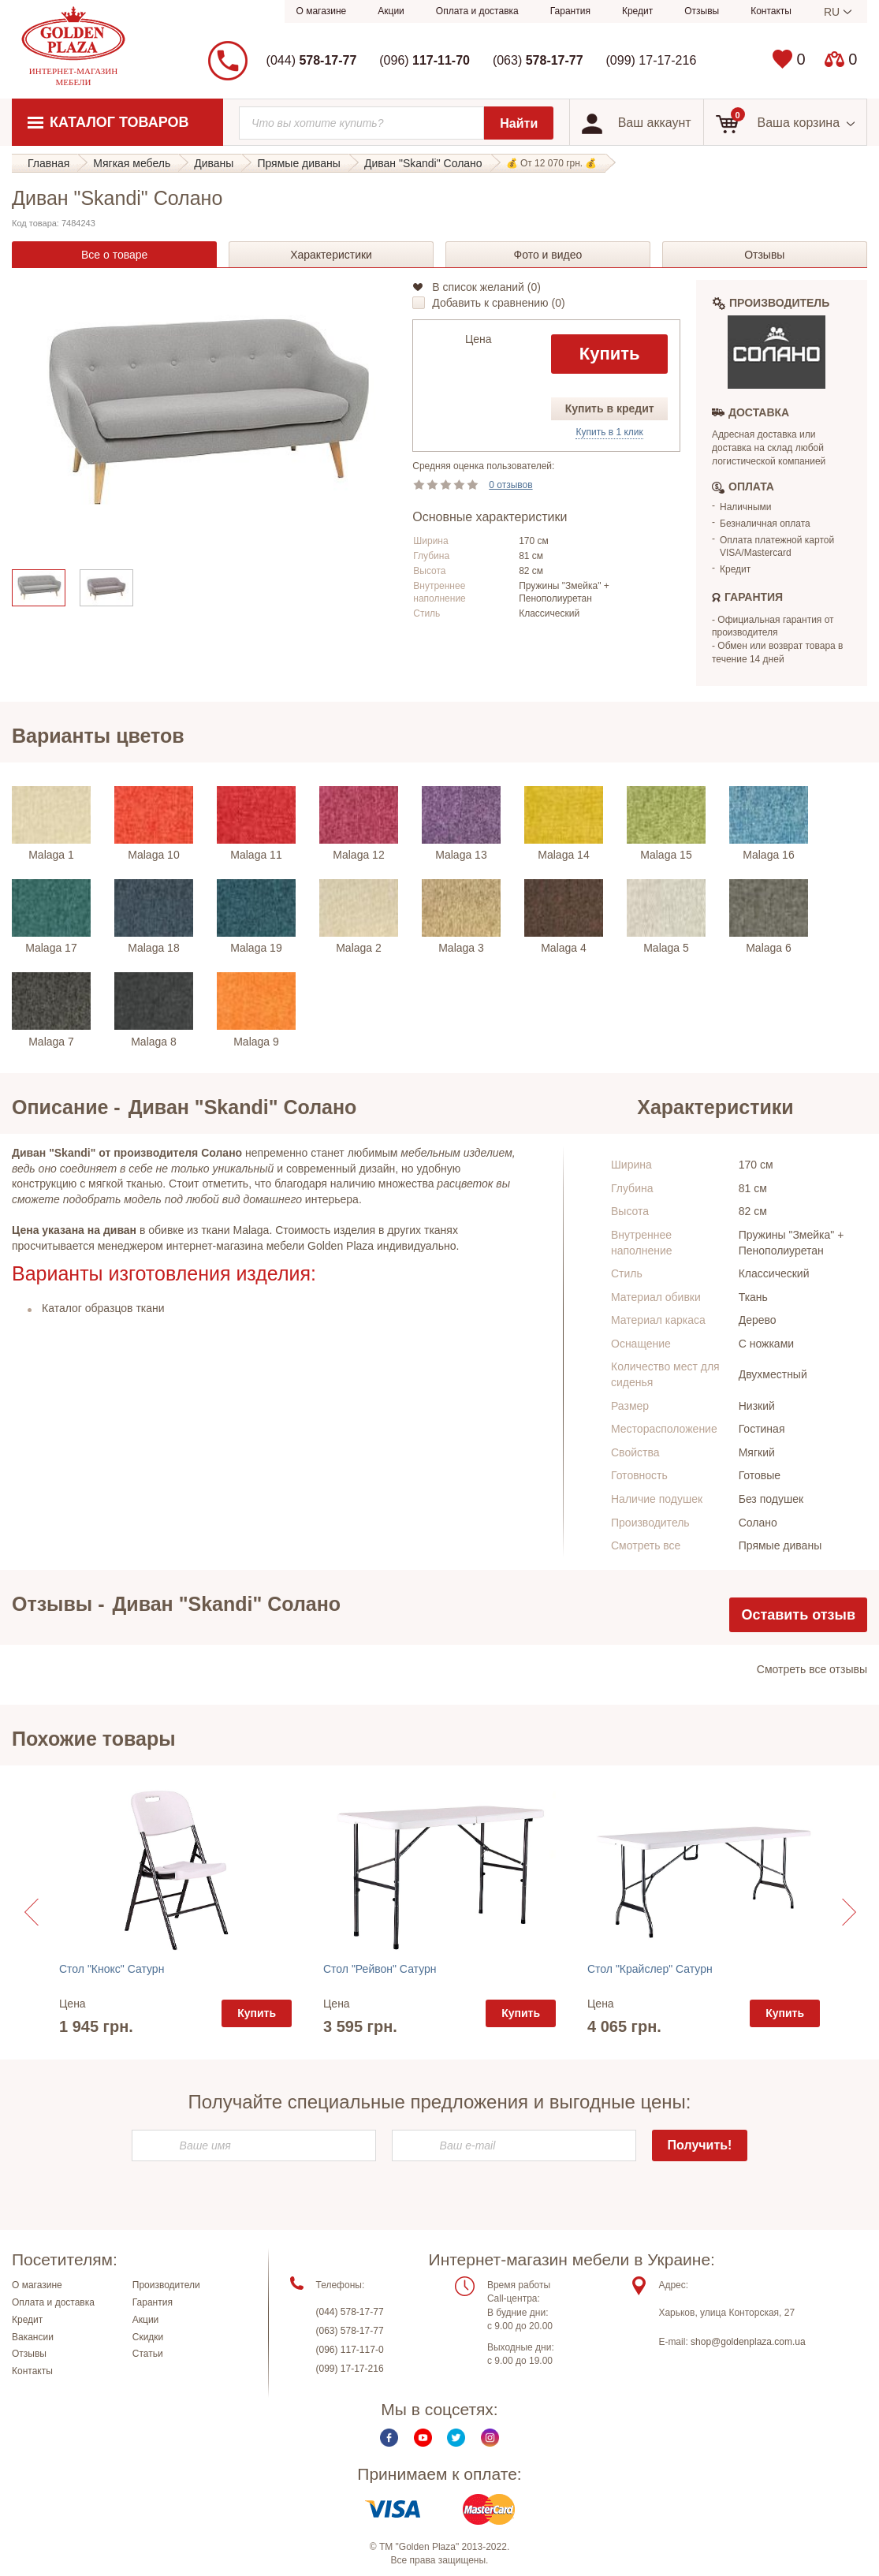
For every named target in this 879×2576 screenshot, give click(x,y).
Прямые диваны (780, 1545)
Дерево (758, 1320)
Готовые (759, 1475)
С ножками (766, 1343)
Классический (774, 1273)
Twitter (456, 2445)
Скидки (148, 2343)
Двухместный (773, 1374)
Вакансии (33, 2343)
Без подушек (771, 1499)
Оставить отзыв (798, 1615)
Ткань (753, 1297)
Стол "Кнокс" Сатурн (111, 1969)
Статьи (147, 2360)
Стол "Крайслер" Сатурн (650, 1969)
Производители (166, 2292)
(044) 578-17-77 (350, 2318)
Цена (478, 339)
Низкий (757, 1406)
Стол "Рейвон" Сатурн (380, 1969)
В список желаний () (486, 287)
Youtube (423, 2445)
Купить (609, 353)
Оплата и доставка (477, 11)
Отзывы (701, 11)
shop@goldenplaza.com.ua (748, 2348)
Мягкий (757, 1452)
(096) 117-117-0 (350, 2356)
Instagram (490, 2445)
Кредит (637, 11)
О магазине (321, 11)
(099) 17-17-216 (651, 60)
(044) (311, 60)
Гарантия (570, 11)
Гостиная (762, 1428)
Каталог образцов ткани (103, 1308)
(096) (424, 60)
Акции (391, 11)
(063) (538, 60)
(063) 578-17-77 (350, 2337)
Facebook (389, 2445)
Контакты (771, 11)
